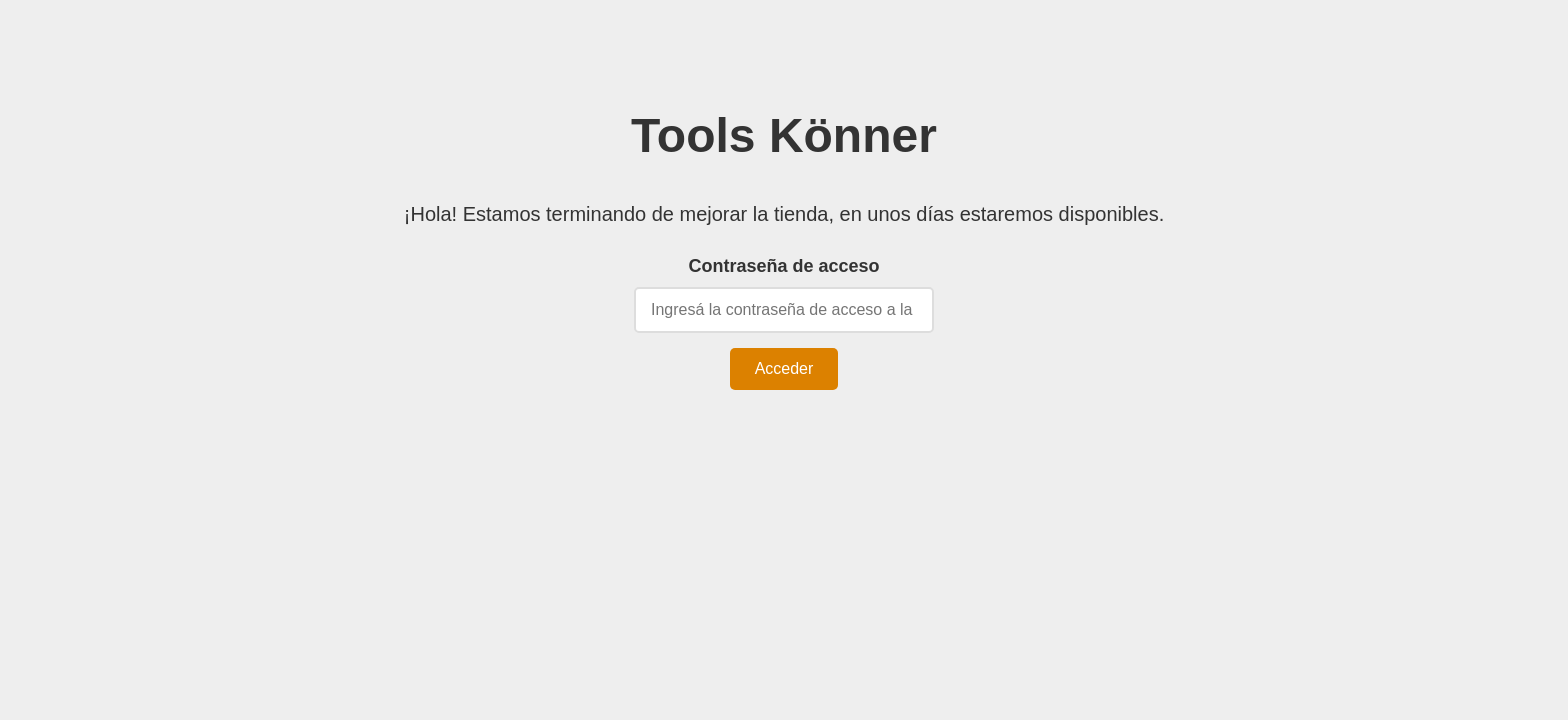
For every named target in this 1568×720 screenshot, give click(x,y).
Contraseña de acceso (783, 266)
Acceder (784, 368)
